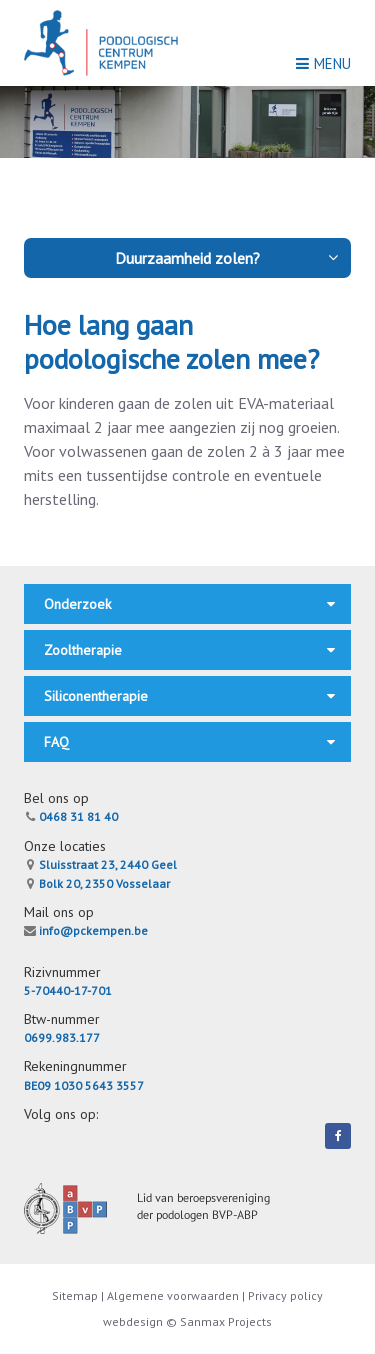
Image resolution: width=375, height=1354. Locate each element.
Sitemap (76, 1295)
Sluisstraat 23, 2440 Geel (100, 864)
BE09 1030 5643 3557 (84, 1085)
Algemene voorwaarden (173, 1295)
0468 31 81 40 (71, 816)
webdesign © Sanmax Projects (187, 1321)
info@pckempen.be (86, 930)
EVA (250, 403)
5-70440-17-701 (68, 990)
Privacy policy (285, 1295)
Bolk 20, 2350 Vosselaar (97, 883)
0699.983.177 (62, 1037)
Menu (323, 63)
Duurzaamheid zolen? (228, 258)
